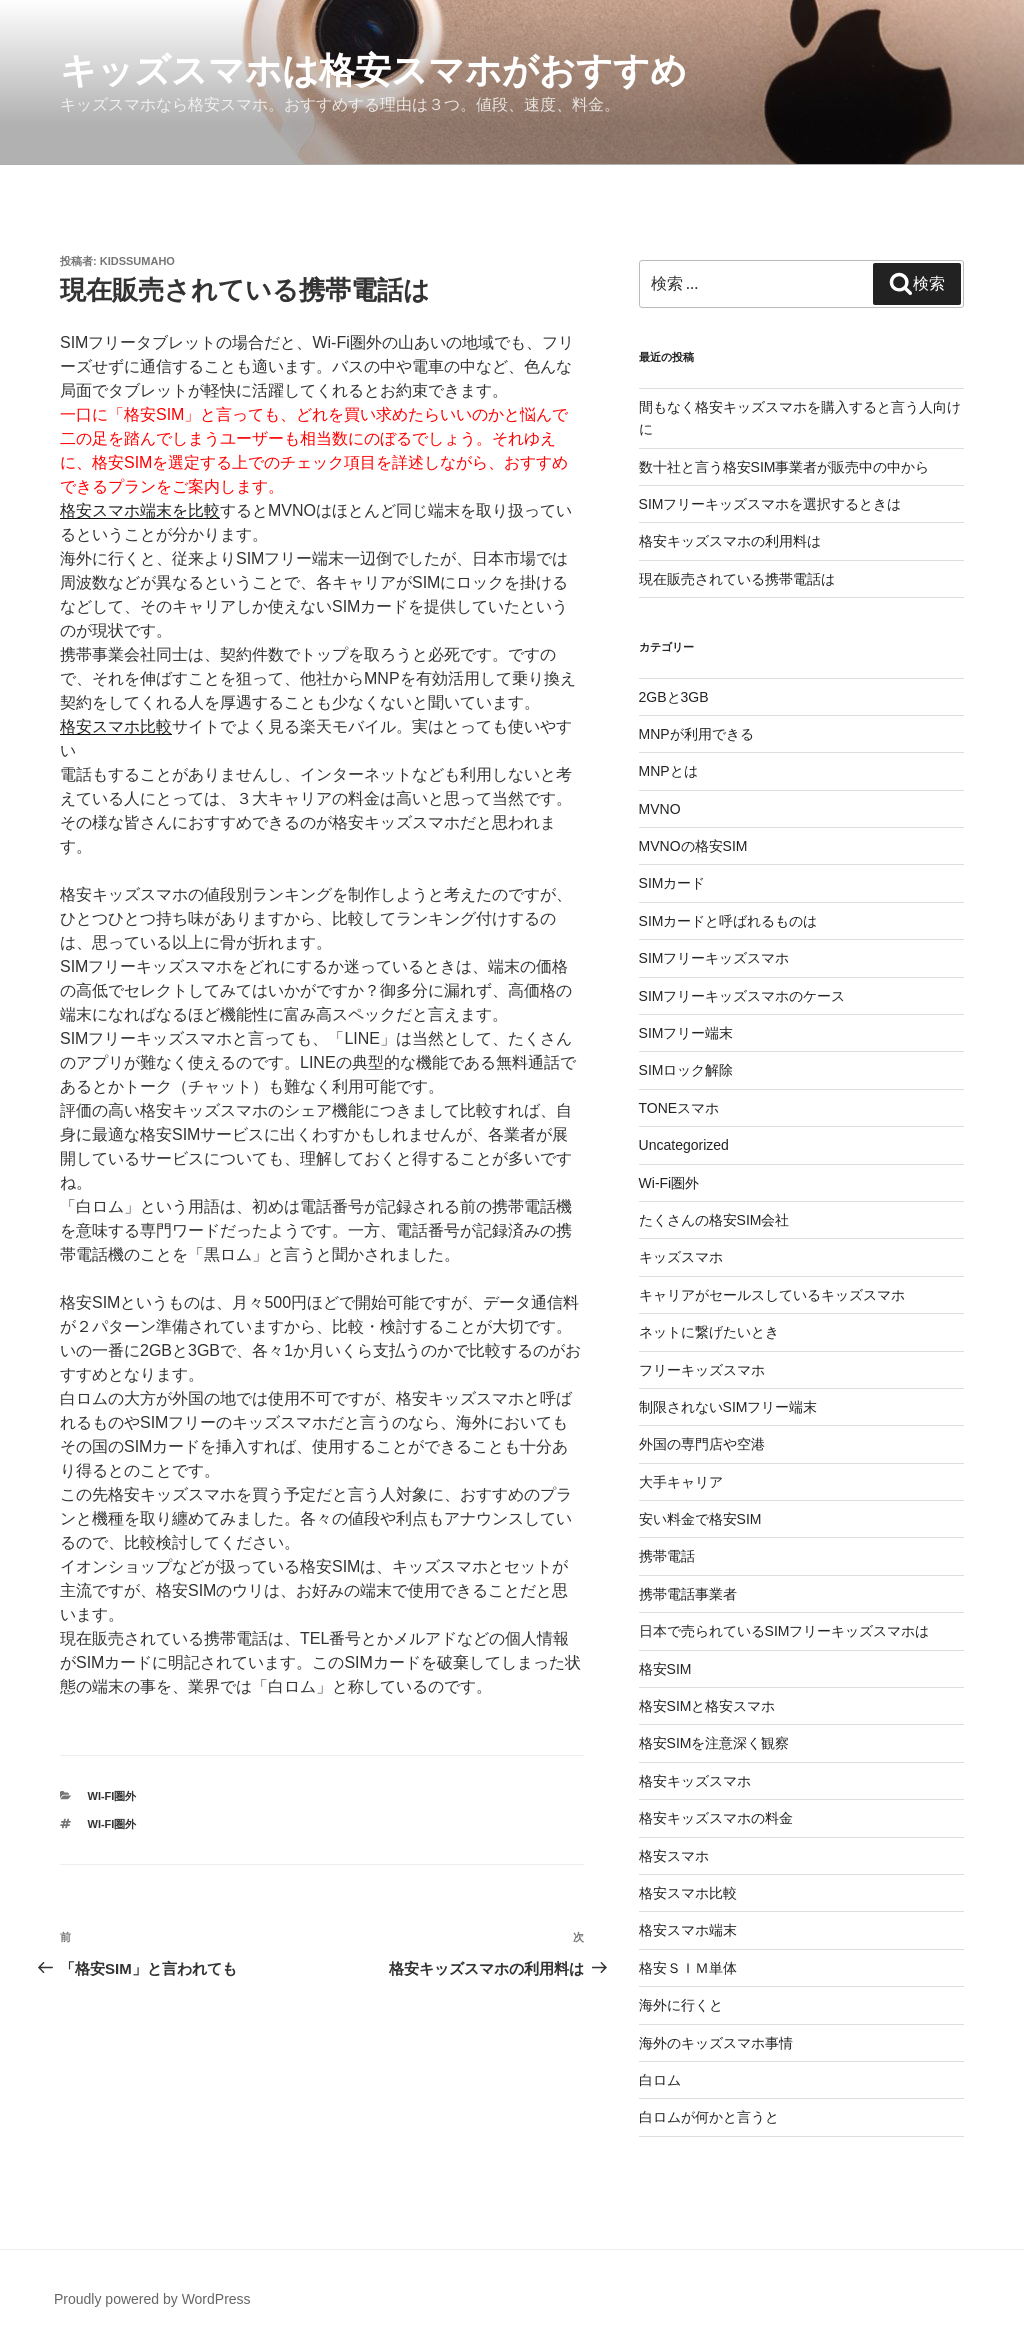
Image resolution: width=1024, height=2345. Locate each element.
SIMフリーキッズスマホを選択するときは (770, 504)
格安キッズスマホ (695, 1781)
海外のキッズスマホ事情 (716, 2043)
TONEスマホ (679, 1108)
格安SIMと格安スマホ (707, 1706)
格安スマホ (674, 1856)
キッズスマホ (681, 1257)
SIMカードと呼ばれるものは (728, 921)
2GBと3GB (674, 697)
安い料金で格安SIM (700, 1519)
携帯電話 (667, 1556)
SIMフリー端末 (686, 1033)
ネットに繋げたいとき (709, 1332)
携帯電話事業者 (688, 1594)
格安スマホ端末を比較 (140, 510)
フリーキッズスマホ (702, 1370)
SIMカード (672, 883)
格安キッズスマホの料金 (716, 1818)
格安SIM (665, 1669)
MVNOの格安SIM (693, 846)
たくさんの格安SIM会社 (714, 1220)
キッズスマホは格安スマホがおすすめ (373, 70)
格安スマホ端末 (688, 1930)
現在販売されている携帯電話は (737, 579)
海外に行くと (681, 2005)
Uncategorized (684, 1145)
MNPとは (668, 771)
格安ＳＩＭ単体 (688, 1968)
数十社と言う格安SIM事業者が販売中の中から (784, 467)
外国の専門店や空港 (702, 1444)
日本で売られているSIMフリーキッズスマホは (784, 1631)
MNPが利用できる (696, 734)
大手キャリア (681, 1482)
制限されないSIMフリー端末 (728, 1407)
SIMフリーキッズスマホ (714, 958)
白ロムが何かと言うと (709, 2117)
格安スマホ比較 (116, 726)
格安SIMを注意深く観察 (714, 1743)
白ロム (660, 2080)
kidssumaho (137, 261)
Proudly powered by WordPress (152, 2299)
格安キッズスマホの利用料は (730, 541)
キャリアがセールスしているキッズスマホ (772, 1295)
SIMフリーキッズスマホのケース (742, 996)
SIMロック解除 (686, 1070)
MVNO (660, 809)
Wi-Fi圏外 (112, 1796)
